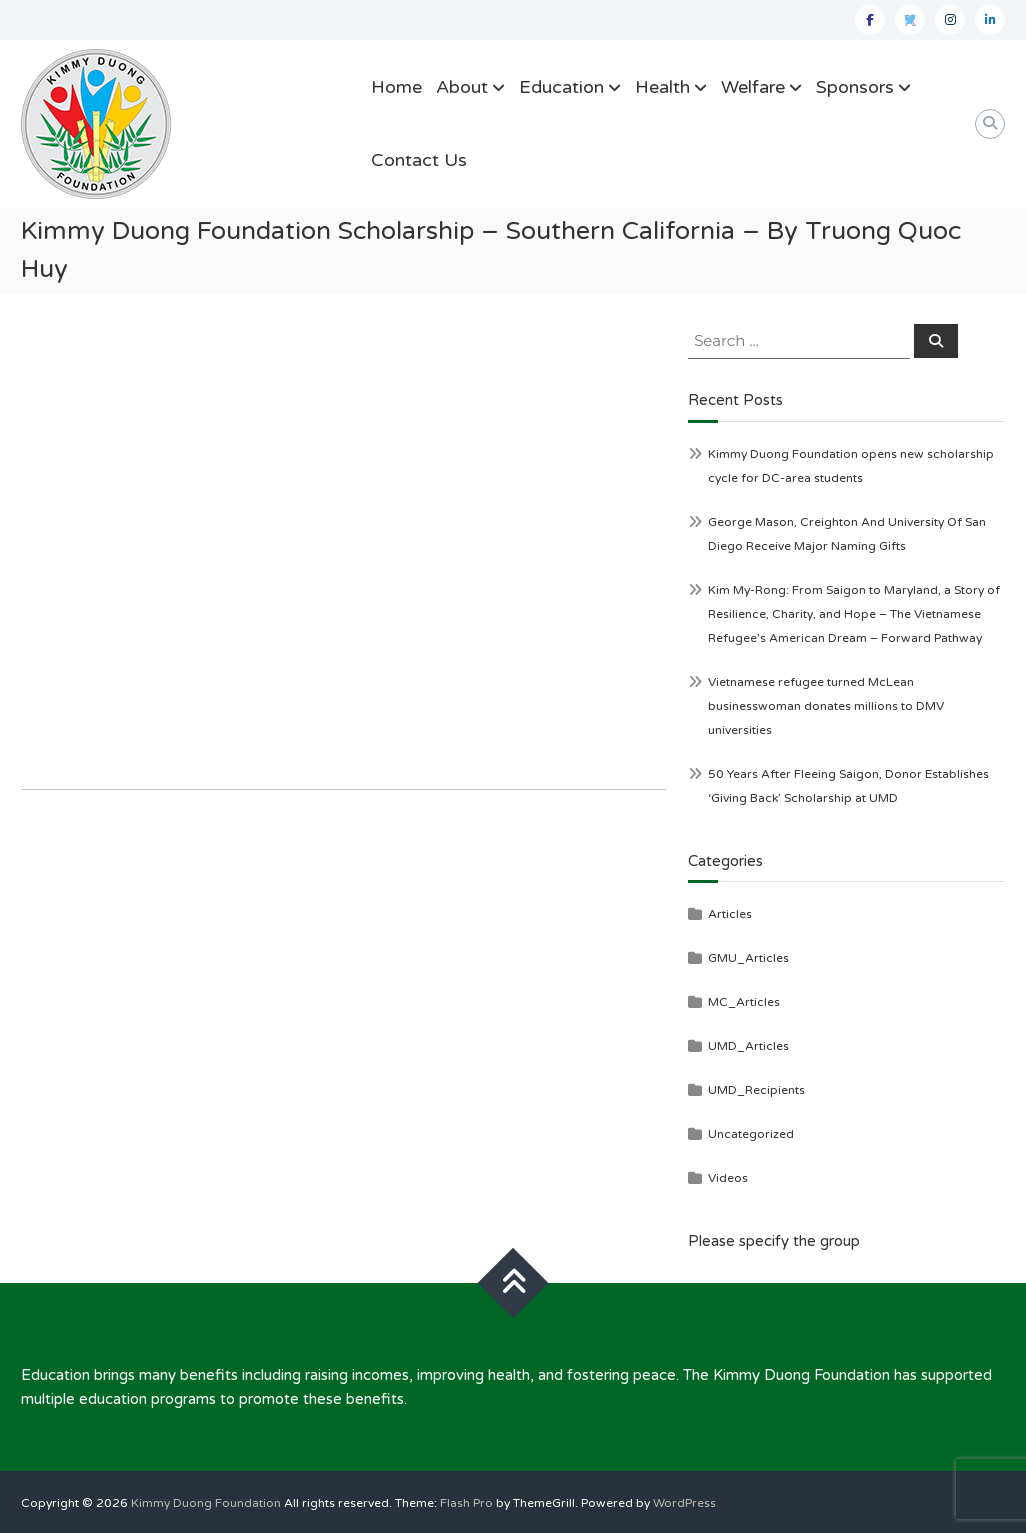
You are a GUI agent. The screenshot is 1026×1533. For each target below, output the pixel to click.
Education (561, 87)
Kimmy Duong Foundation (206, 1503)
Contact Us (419, 160)
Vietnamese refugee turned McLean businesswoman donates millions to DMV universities (826, 706)
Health (662, 87)
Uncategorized (751, 1134)
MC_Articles (744, 1002)
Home (396, 87)
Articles (730, 914)
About (462, 87)
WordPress (684, 1503)
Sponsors (855, 87)
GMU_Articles (748, 958)
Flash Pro (466, 1503)
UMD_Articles (748, 1046)
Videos (728, 1178)
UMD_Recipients (756, 1090)
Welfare (753, 87)
